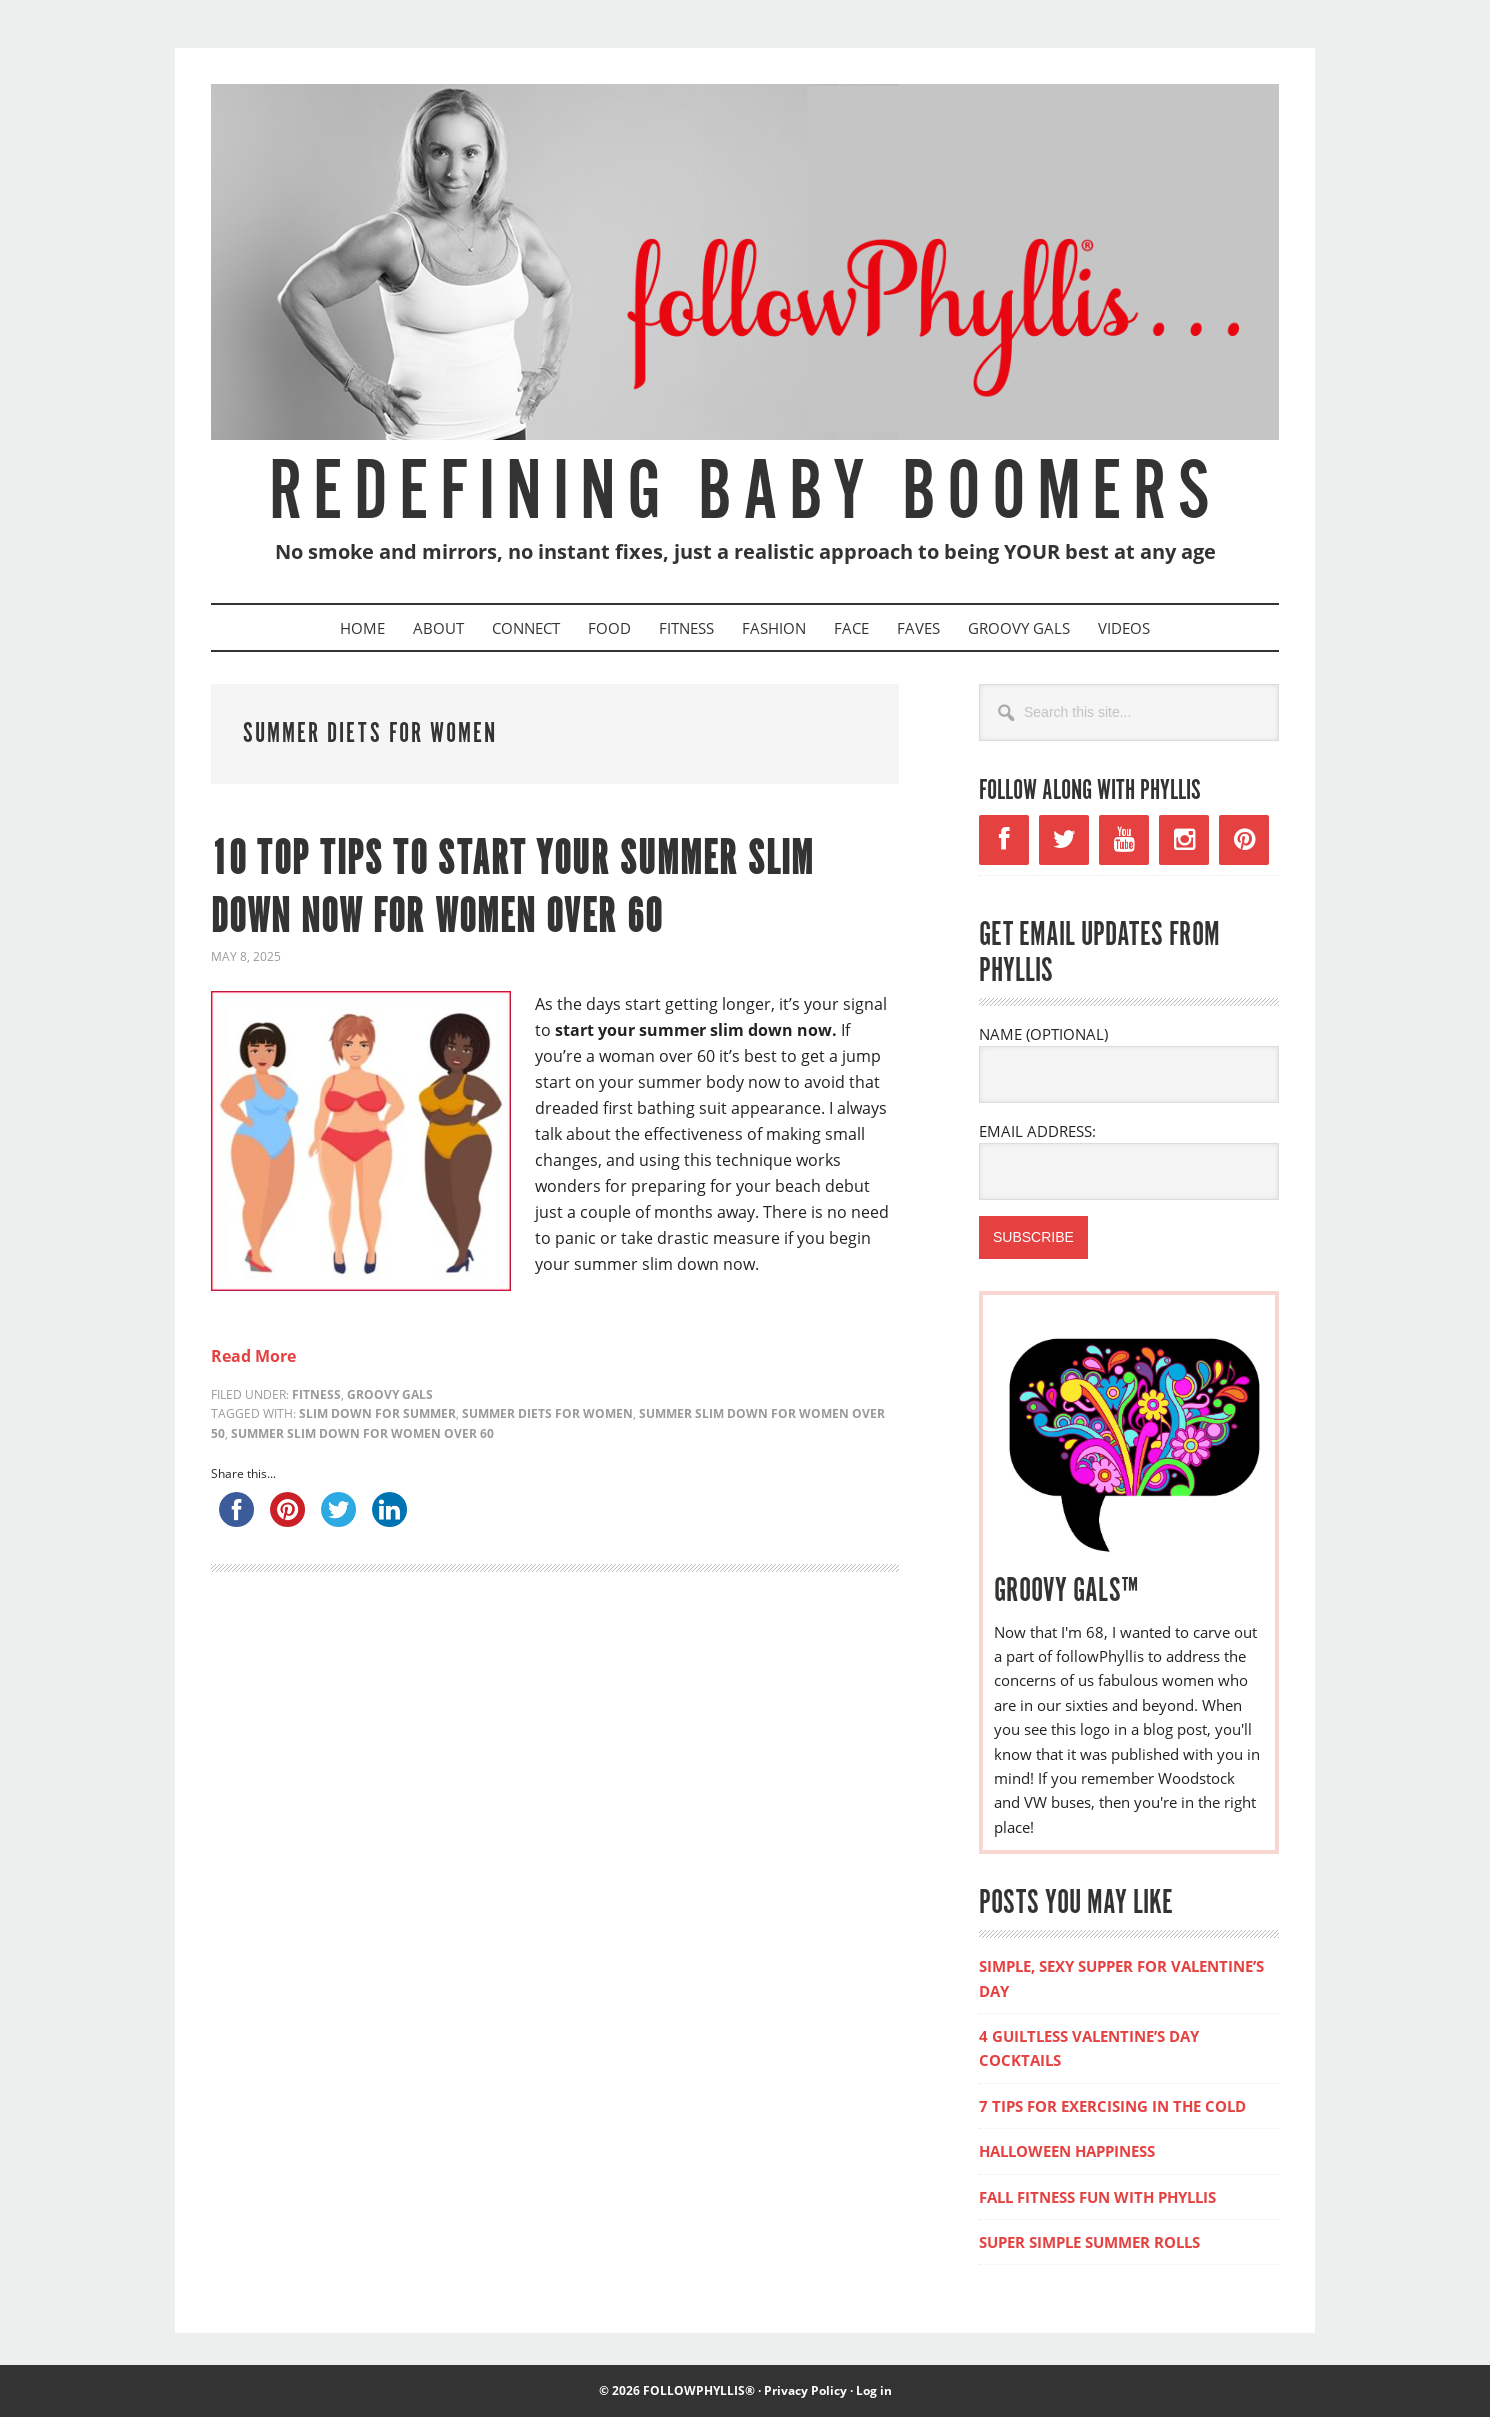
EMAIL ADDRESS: (1037, 1131)
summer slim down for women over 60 (362, 1433)
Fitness (316, 1394)
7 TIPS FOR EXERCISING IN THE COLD (1112, 2106)
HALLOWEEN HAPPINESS (1067, 2151)
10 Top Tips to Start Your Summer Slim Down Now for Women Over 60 (512, 889)
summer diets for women (547, 1413)
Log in (874, 2390)
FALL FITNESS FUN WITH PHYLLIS (1097, 2197)
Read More (253, 1356)
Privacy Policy (805, 2390)
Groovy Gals (390, 1394)
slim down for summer (377, 1413)
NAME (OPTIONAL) (1043, 1034)
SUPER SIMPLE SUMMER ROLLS (1089, 2242)
